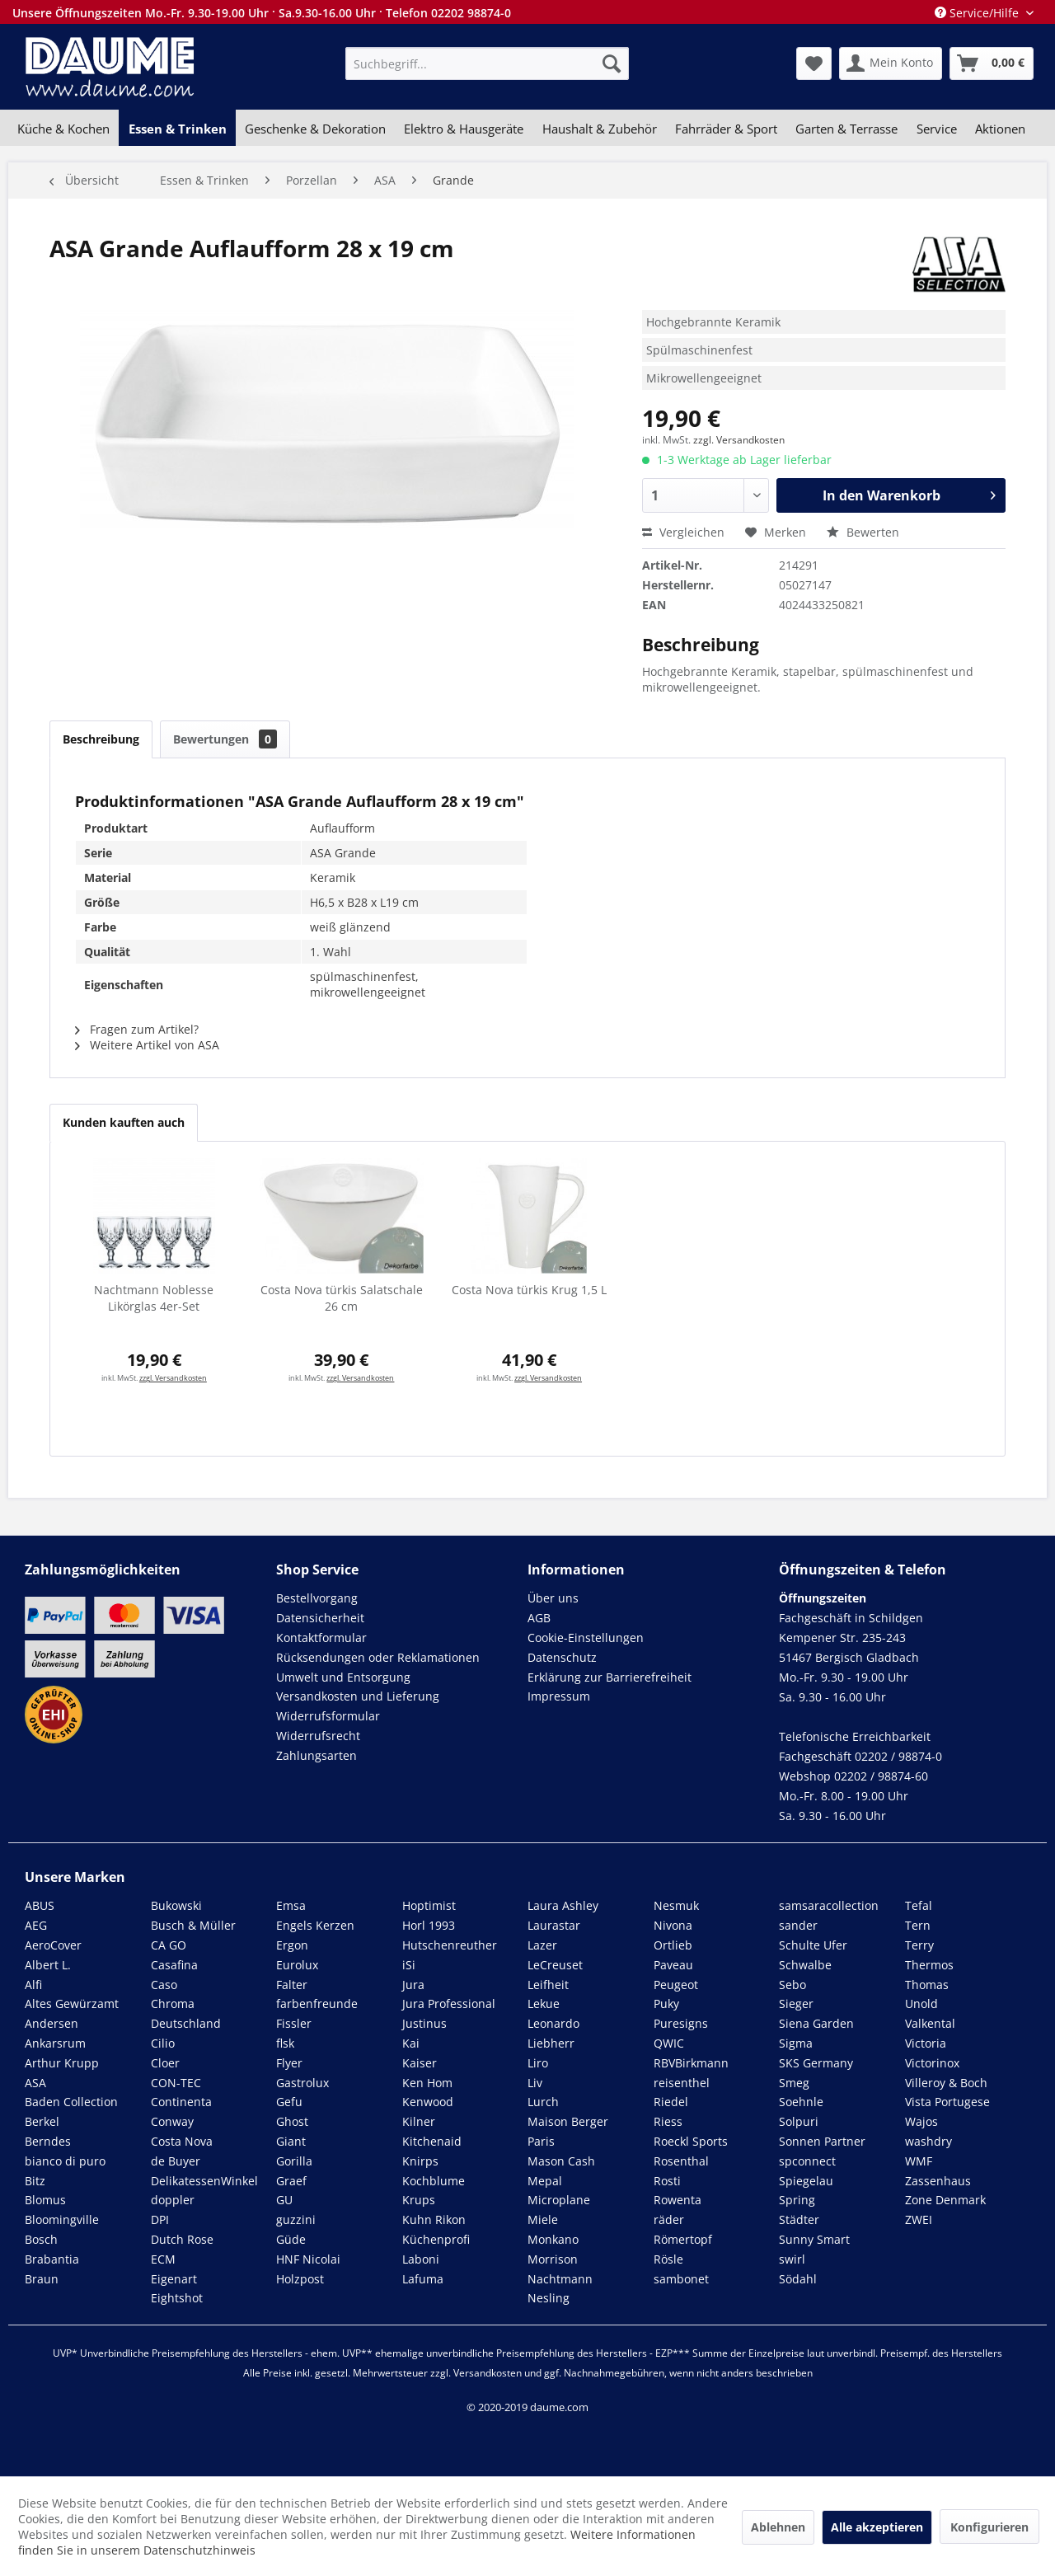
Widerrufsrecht (318, 1735)
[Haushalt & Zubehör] (599, 129)
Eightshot (177, 2298)
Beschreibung (101, 739)
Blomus (45, 2200)
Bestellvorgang (317, 1598)
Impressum (559, 1696)
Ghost (292, 2121)
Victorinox (932, 2063)
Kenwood (427, 2101)
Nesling (549, 2298)
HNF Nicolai (308, 2259)
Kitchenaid (432, 2141)
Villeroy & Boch (946, 2082)
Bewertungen (225, 739)
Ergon (292, 1945)
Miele (543, 2219)
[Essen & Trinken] (177, 129)
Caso (164, 1984)
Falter (291, 1984)
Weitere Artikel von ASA (147, 1045)
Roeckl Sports (691, 2141)
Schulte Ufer (813, 1945)
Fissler (294, 2023)
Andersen (51, 2023)
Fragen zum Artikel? (137, 1029)
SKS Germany (816, 2063)
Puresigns (681, 2023)
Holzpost (300, 2279)
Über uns (553, 1598)
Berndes (48, 2141)
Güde (291, 2239)
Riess (668, 2121)
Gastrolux (302, 2082)
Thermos (929, 1965)
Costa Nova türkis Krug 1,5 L (529, 1289)
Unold (921, 2003)
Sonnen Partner (822, 2141)
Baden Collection (71, 2101)
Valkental (930, 2023)
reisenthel (682, 2082)
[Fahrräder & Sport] (726, 129)
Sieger (796, 2003)
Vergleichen (683, 532)
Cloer (165, 2063)
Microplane (559, 2200)
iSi (408, 1965)
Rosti (667, 2181)
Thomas (927, 1984)
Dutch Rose (182, 2239)
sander (798, 1925)
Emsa (291, 1905)
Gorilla (294, 2161)
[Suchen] (611, 63)
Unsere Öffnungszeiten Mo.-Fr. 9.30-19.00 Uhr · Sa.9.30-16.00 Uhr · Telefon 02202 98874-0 (261, 13)
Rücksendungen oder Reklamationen (378, 1657)
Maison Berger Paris (568, 2131)
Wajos (921, 2121)
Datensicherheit (320, 1618)
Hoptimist (429, 1905)
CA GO (168, 1945)
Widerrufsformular (328, 1716)
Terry (919, 1945)
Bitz (35, 2181)
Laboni (420, 2259)
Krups (418, 2200)
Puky (666, 2003)
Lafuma (422, 2279)
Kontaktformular (321, 1637)
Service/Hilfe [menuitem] (978, 13)
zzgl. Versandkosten (739, 440)
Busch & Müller (193, 1925)
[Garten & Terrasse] (846, 129)
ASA (35, 2082)
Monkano (553, 2239)
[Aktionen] (1000, 129)
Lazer (542, 1945)
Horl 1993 (428, 1925)
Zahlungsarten (316, 1755)
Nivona (673, 1925)
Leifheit (548, 1984)
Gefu (289, 2101)
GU (284, 2200)
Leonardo (553, 2023)
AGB (539, 1618)
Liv (535, 2082)
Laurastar (554, 1925)
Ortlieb (673, 1945)
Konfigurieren (989, 2527)
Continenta (181, 2101)
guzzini (296, 2219)
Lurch (543, 2101)
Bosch (41, 2239)
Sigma (796, 2043)
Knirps (420, 2161)
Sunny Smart (814, 2239)
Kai (411, 2043)
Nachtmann (560, 2279)
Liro (538, 2063)
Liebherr (551, 2043)
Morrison (553, 2259)
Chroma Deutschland (186, 2013)
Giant (291, 2141)
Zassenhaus (938, 2181)
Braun (42, 2279)
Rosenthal (681, 2161)
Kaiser (419, 2063)
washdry (928, 2141)
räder (669, 2219)
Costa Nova (182, 2141)
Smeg (794, 2082)
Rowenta (677, 2200)
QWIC (669, 2043)
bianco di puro (65, 2161)
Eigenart (174, 2279)
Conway (172, 2121)
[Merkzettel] (814, 63)
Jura (413, 1984)
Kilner (418, 2121)
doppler (173, 2200)
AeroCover (53, 1945)
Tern (918, 1925)
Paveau (673, 1965)
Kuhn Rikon (434, 2219)
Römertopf (683, 2239)
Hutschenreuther (449, 1945)
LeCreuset (555, 1965)
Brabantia (52, 2259)
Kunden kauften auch (124, 1122)
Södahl (798, 2279)
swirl (792, 2259)
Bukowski (176, 1905)
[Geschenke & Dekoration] (315, 129)
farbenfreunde (317, 2003)
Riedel (671, 2101)
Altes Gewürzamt (72, 2003)
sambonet (681, 2279)
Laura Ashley (563, 1905)
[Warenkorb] (992, 63)
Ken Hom (427, 2082)
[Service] (936, 129)
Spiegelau (806, 2181)
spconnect (807, 2161)
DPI (160, 2219)
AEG (36, 1925)
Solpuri (798, 2121)
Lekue (544, 2003)
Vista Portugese (947, 2101)
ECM (163, 2259)
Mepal (545, 2181)
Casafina (174, 1965)
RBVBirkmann (691, 2063)
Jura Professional (448, 2003)
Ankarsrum (55, 2043)
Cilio (163, 2043)
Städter (799, 2219)
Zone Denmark (945, 2200)
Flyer (289, 2063)
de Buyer (175, 2161)
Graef (291, 2181)
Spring (797, 2200)
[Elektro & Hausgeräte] (463, 129)
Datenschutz (562, 1657)
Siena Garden (816, 2023)
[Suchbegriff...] (487, 63)
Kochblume (433, 2181)
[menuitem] (487, 63)
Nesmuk (676, 1905)
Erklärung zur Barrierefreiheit (610, 1677)
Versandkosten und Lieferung (357, 1696)
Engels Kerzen (315, 1925)
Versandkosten (487, 2373)
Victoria (925, 2043)
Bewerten (863, 532)
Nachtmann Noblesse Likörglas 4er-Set (153, 1298)
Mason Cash (561, 2161)
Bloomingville (62, 2219)
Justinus (424, 2023)
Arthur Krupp (62, 2063)
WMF (918, 2161)
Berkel (42, 2121)
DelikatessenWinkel (204, 2181)
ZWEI (918, 2219)
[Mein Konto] (890, 63)
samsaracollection (829, 1905)
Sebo (792, 1984)
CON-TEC (176, 2082)
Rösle (668, 2259)
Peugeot (676, 1984)
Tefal (918, 1905)
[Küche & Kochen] (63, 129)
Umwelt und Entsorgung (343, 1677)
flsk (285, 2043)
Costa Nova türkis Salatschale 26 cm (341, 1298)
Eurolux (297, 1965)
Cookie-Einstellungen (586, 1637)
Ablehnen (778, 2527)
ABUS (39, 1905)
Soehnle (801, 2101)
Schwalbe (805, 1965)
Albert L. (48, 1965)
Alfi (33, 1984)
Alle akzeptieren (877, 2527)
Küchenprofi (436, 2239)
